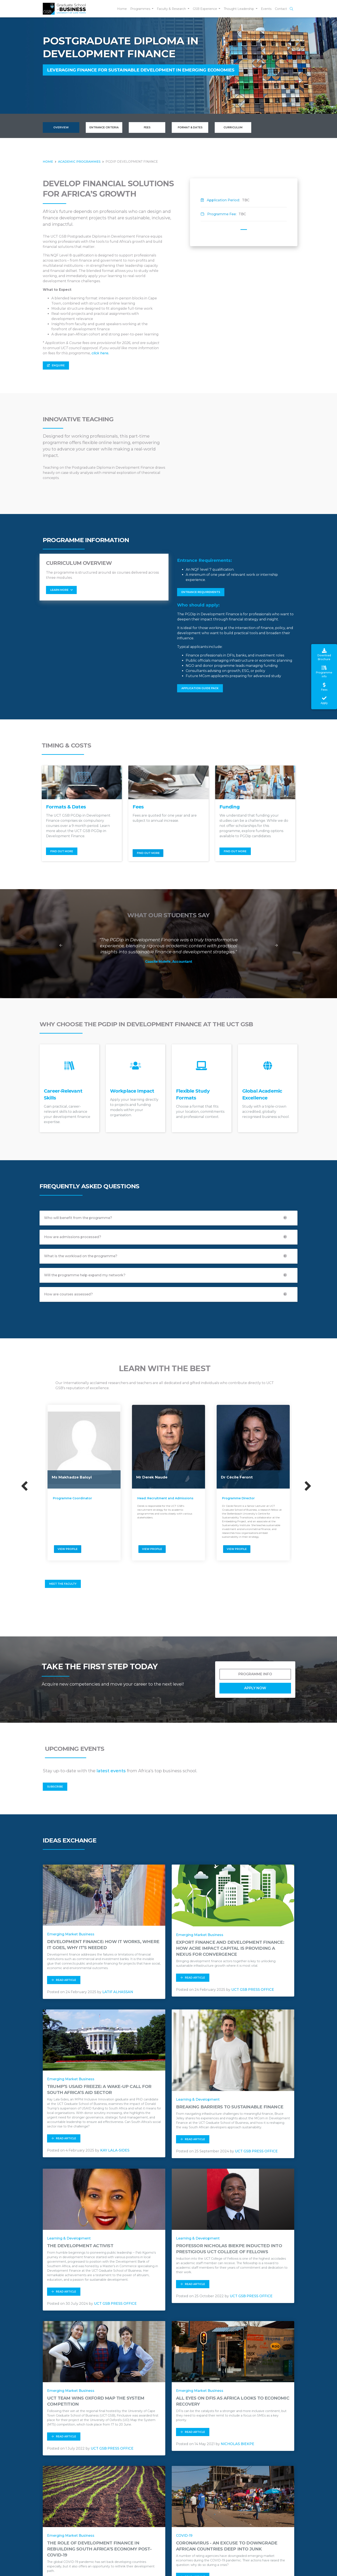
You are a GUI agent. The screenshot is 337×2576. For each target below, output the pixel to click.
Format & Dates (190, 127)
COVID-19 (184, 2536)
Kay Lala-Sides (114, 2150)
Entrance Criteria (104, 127)
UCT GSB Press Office (252, 1990)
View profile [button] (68, 1549)
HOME (48, 162)
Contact (281, 9)
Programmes (140, 9)
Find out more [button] (61, 851)
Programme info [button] (255, 1674)
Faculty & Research (172, 9)
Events (266, 9)
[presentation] (25, 1486)
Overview (61, 127)
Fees (147, 127)
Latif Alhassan (117, 1992)
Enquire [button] (56, 365)
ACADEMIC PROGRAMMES (79, 162)
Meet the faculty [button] (63, 1583)
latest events (111, 1770)
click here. (100, 353)
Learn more (59, 589)
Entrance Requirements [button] (200, 592)
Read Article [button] (63, 1980)
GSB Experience (205, 9)
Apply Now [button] (255, 1688)
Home (122, 9)
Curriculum (233, 127)
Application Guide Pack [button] (200, 688)
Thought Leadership (239, 9)
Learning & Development (198, 2099)
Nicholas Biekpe (237, 2444)
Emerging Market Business (70, 1934)
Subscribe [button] (55, 1786)
